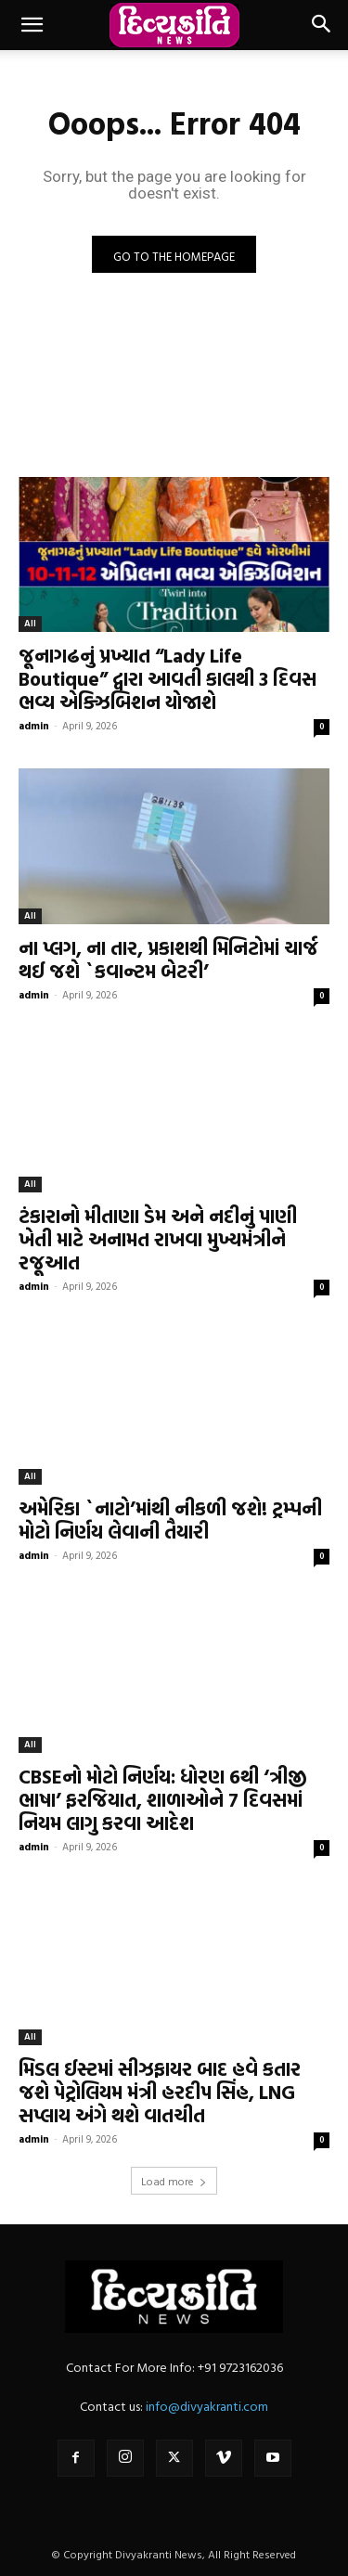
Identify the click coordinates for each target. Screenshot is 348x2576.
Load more (174, 2180)
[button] (31, 25)
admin (34, 725)
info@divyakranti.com (207, 2405)
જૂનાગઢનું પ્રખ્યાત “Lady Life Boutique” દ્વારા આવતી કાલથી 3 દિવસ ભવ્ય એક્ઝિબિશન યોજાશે (167, 678)
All (30, 623)
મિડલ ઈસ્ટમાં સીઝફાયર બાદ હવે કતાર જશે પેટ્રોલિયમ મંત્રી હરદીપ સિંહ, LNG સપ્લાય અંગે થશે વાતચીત (160, 2092)
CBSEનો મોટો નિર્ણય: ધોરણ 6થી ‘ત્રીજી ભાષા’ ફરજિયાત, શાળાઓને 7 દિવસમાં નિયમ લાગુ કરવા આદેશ (163, 1799)
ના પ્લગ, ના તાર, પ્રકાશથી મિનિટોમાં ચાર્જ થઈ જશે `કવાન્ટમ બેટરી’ (168, 959)
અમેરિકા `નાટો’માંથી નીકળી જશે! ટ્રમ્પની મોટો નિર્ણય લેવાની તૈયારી (170, 1519)
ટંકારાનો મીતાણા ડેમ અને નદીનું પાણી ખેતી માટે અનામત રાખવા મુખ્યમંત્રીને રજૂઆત (158, 1239)
